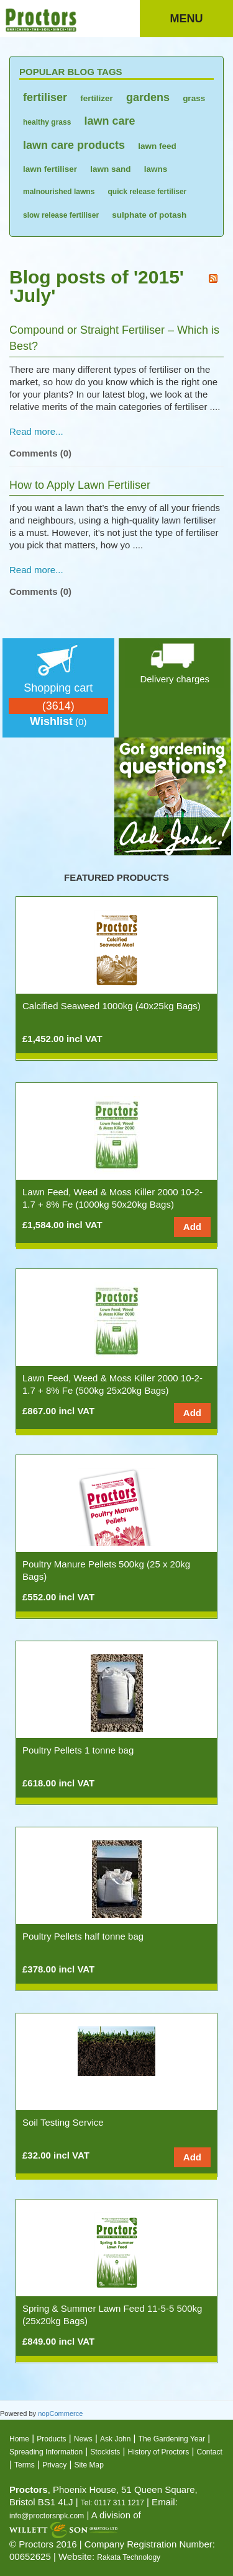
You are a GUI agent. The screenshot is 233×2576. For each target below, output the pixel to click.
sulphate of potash (149, 215)
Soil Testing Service (63, 2122)
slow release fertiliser (61, 215)
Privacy (54, 2465)
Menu (186, 18)
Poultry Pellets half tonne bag (83, 1936)
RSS (213, 278)
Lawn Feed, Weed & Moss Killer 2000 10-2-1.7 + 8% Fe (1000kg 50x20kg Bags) (112, 1198)
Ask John (115, 2439)
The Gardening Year (172, 2439)
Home (19, 2439)
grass (194, 98)
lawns (156, 169)
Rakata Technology (128, 2557)
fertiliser (45, 97)
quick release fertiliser (147, 191)
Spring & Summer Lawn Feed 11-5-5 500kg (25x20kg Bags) (112, 2314)
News (83, 2439)
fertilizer (96, 98)
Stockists (105, 2452)
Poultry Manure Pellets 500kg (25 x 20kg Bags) (106, 1570)
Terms (24, 2465)
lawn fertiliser (50, 169)
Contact (209, 2452)
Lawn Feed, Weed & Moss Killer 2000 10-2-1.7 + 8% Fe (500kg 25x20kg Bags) (112, 1384)
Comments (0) (40, 453)
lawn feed (157, 146)
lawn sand (110, 169)
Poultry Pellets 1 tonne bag (78, 1750)
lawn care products (74, 145)
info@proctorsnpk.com (46, 2515)
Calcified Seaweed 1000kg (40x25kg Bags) (111, 1006)
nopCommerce (60, 2413)
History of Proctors (159, 2452)
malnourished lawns (58, 191)
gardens (148, 97)
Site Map (89, 2465)
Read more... (36, 431)
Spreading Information (46, 2452)
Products (51, 2439)
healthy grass (47, 122)
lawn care (110, 121)
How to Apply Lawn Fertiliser (79, 485)
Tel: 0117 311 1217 (112, 2502)
